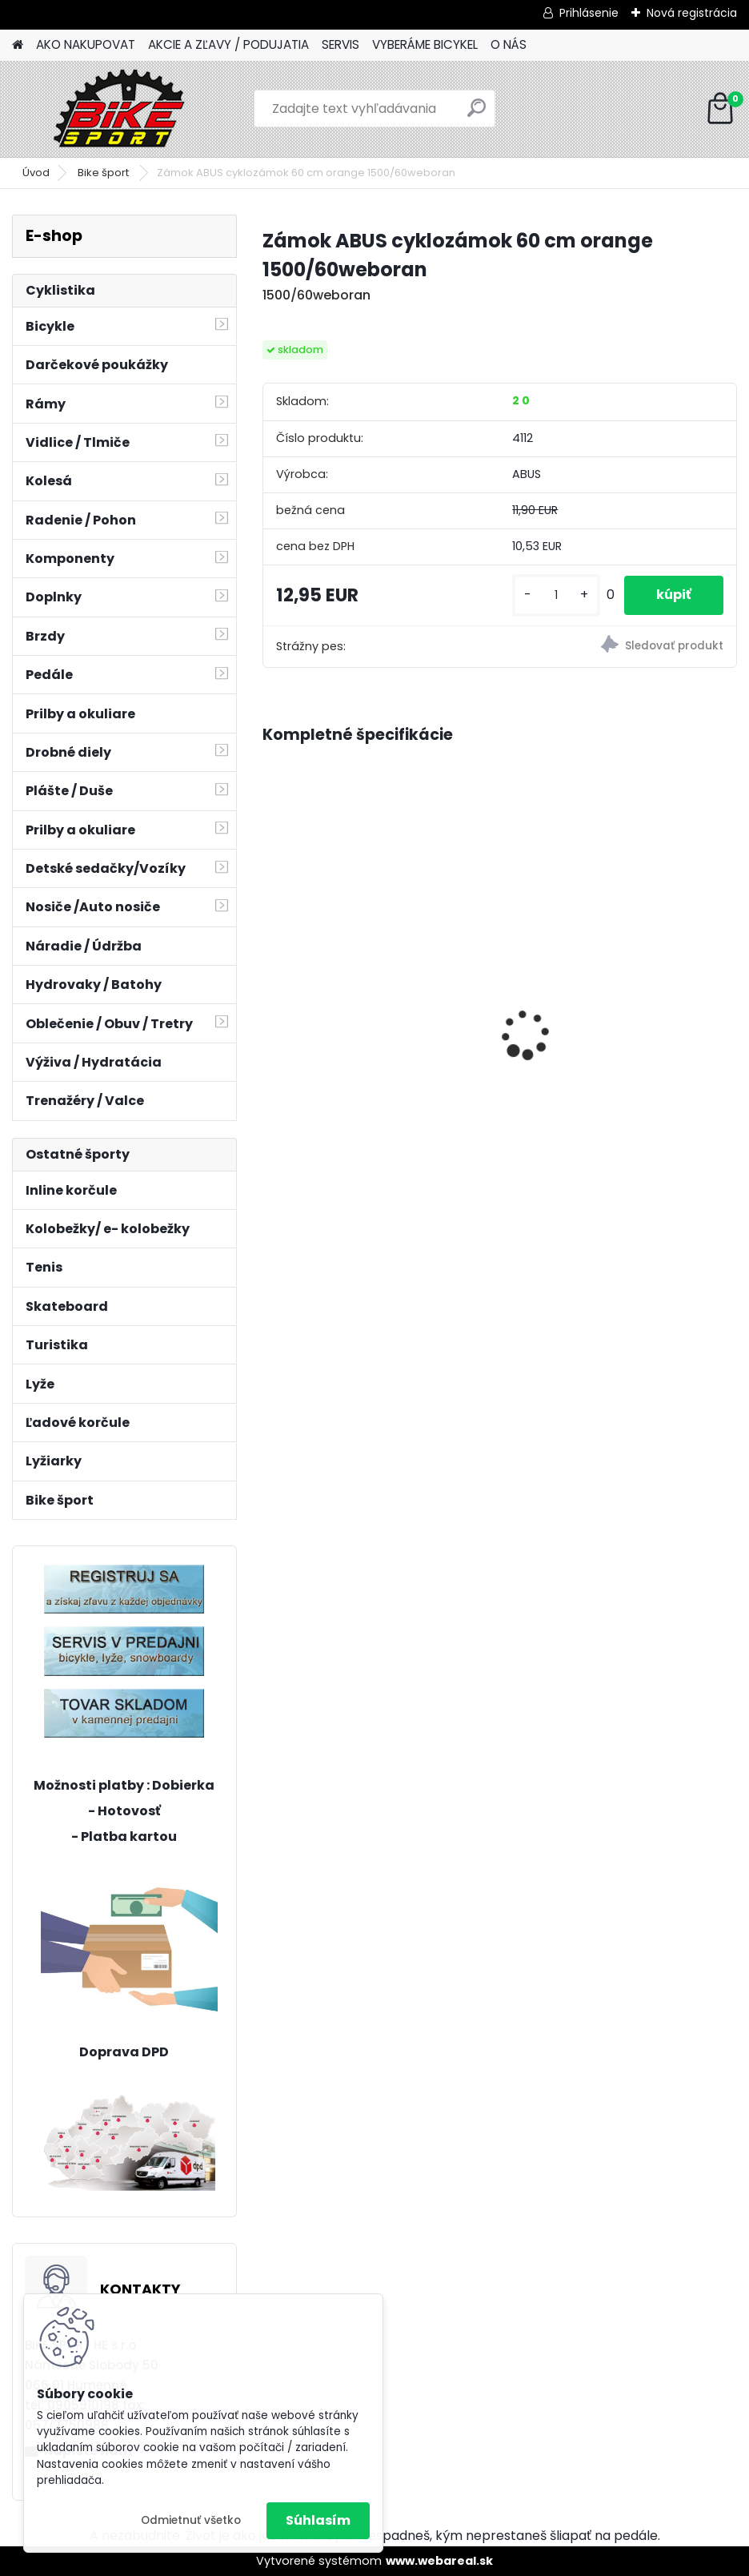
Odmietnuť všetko (191, 2520)
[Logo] (122, 109)
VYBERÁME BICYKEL (425, 44)
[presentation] (271, 1007)
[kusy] (556, 595)
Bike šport (104, 172)
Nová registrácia (692, 13)
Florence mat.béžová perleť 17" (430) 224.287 (367, 1051)
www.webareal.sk (439, 2561)
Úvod (36, 172)
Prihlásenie (589, 13)
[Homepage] (17, 45)
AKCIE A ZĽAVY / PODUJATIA (228, 44)
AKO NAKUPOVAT (85, 44)
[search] (476, 114)
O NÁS (509, 44)
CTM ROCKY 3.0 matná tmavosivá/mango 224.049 (603, 993)
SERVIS (340, 44)
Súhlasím (318, 2520)
